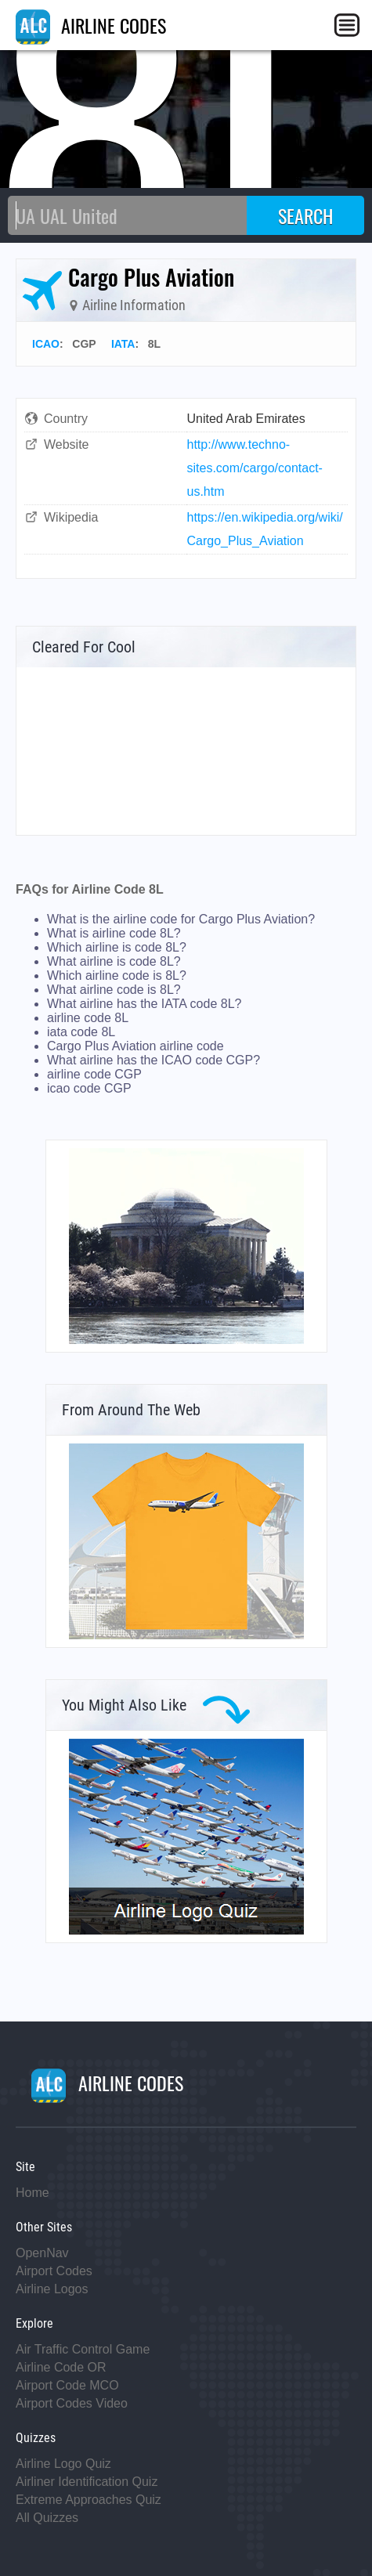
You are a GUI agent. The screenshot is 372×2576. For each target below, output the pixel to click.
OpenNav (42, 2253)
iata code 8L (81, 1032)
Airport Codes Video (72, 2403)
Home (32, 2192)
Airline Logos (52, 2289)
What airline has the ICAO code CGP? (153, 1060)
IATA (123, 344)
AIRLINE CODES (91, 25)
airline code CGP (94, 1074)
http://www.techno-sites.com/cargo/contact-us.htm (255, 468)
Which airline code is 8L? (116, 975)
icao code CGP (89, 1088)
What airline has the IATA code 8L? (144, 1003)
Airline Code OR (61, 2367)
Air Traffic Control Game (83, 2349)
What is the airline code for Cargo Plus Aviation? (181, 919)
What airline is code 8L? (114, 961)
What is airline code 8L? (114, 933)
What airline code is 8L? (114, 989)
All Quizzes (47, 2517)
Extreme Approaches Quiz (88, 2499)
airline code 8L (87, 1017)
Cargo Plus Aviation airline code (135, 1046)
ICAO (46, 344)
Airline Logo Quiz (63, 2463)
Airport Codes (54, 2271)
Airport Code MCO (67, 2385)
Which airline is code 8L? (116, 947)
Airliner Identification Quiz (86, 2481)
